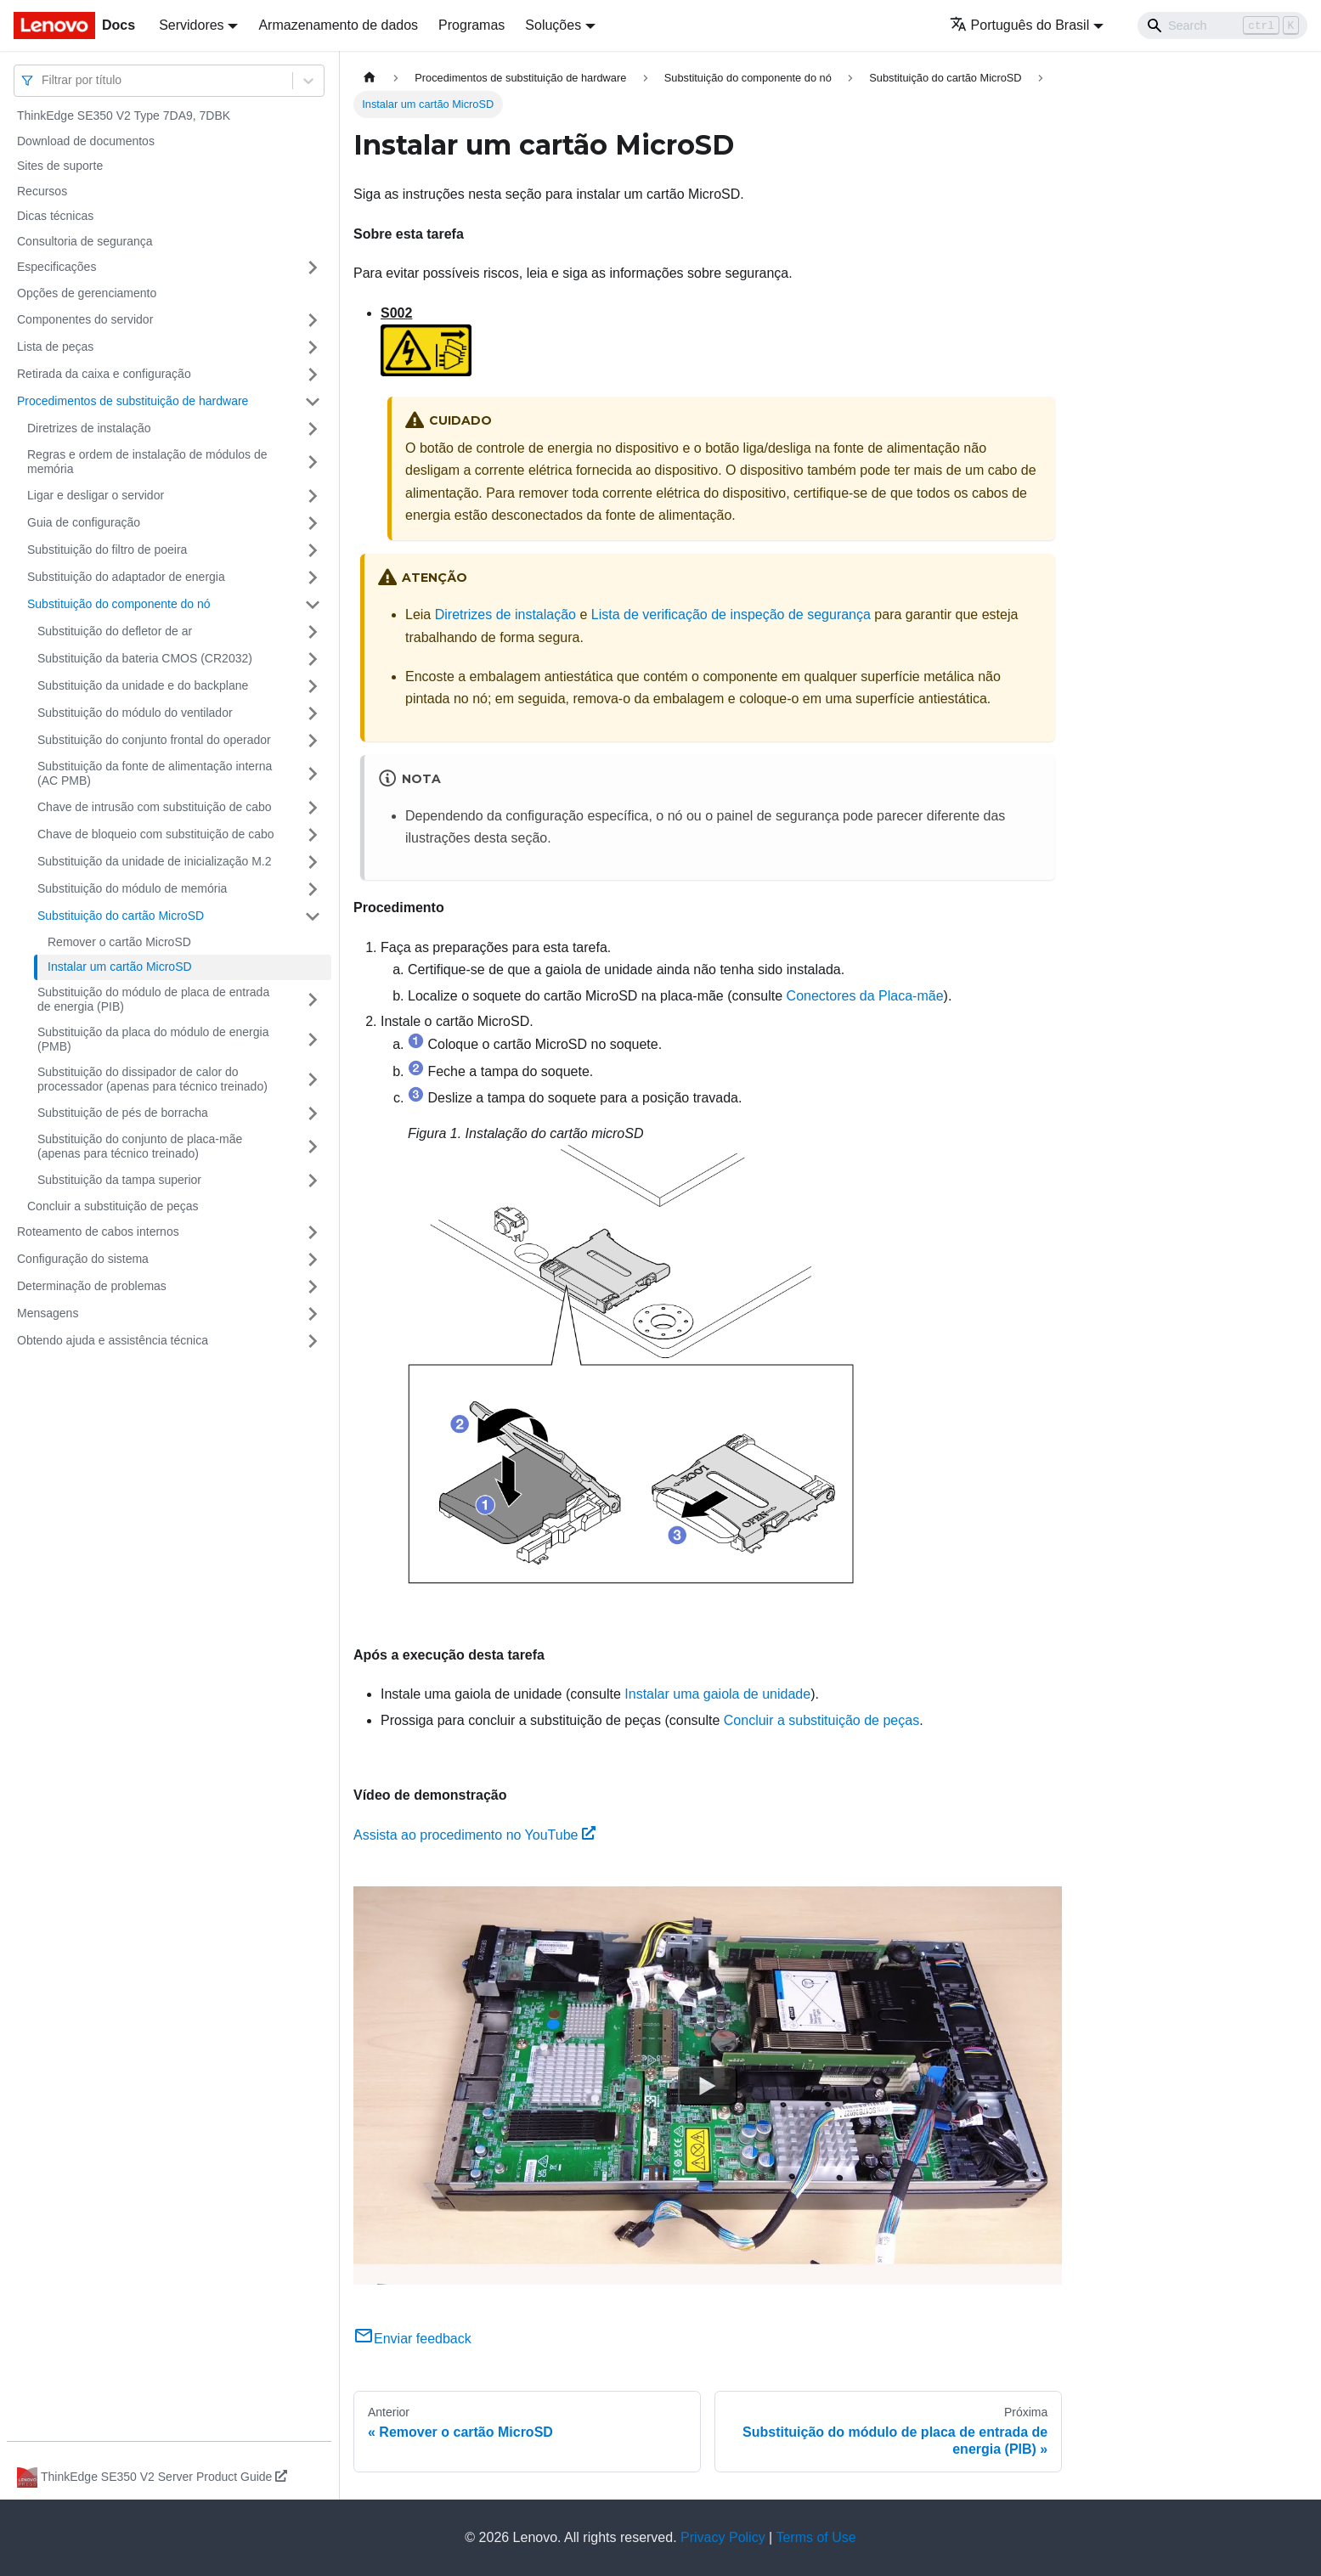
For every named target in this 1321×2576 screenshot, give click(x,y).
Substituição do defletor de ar (114, 631)
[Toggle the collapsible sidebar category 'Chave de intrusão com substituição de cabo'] (312, 807)
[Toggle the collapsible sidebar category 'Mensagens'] (312, 1313)
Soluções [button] (553, 25)
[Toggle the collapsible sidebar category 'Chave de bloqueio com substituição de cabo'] (312, 834)
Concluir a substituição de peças (113, 1206)
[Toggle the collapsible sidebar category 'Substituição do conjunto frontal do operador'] (312, 740)
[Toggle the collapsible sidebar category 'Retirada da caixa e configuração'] (312, 374)
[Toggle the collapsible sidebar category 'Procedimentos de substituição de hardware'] (312, 401)
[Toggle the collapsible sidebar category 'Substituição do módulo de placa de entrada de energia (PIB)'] (312, 1000)
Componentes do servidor (85, 319)
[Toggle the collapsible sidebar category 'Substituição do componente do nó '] (312, 604)
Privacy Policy (722, 2537)
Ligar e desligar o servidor (95, 495)
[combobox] (43, 80)
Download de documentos (86, 141)
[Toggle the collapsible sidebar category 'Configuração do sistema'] (312, 1259)
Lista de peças (55, 346)
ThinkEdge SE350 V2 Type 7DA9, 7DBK (123, 115)
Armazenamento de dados (338, 25)
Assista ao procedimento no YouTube (474, 1835)
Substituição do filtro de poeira (107, 549)
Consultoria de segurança (85, 241)
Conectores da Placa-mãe (865, 996)
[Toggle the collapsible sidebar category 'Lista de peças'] (312, 347)
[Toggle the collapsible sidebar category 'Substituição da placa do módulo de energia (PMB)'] (312, 1040)
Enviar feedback (412, 2338)
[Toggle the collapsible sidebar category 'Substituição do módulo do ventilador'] (312, 713)
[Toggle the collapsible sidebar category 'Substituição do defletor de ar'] (312, 631)
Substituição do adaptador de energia (126, 576)
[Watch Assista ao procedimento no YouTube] (707, 2085)
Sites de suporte (60, 165)
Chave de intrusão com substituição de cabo (154, 807)
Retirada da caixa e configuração (104, 373)
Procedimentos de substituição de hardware (132, 401)
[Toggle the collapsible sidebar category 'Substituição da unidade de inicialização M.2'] (312, 862)
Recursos (42, 191)
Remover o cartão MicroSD (119, 942)
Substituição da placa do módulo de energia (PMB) (152, 1039)
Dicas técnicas (55, 216)
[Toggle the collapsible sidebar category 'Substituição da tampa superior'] (312, 1180)
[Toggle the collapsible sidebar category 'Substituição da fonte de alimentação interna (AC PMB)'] (312, 774)
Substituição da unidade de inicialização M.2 (154, 861)
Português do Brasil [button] (1020, 25)
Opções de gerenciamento (86, 293)
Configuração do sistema (83, 1258)
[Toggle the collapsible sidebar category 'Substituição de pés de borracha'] (312, 1113)
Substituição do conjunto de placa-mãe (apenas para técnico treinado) (139, 1146)
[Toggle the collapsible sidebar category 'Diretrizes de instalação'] (312, 428)
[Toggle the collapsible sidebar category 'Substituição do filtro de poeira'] (312, 550)
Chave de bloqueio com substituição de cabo (155, 834)
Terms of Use (815, 2537)
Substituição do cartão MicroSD (120, 915)
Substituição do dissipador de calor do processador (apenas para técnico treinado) (152, 1079)
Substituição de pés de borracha (122, 1112)
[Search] (1222, 25)
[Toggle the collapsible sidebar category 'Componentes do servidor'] (312, 320)
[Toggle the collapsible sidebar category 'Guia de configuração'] (312, 523)
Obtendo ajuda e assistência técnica (112, 1340)
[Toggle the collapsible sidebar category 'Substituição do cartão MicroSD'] (312, 916)
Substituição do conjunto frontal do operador (154, 740)
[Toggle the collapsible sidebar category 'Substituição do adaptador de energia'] (312, 577)
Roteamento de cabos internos (98, 1231)
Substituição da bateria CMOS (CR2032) (144, 658)
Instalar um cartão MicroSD (120, 966)
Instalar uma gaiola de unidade (717, 1694)
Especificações (56, 266)
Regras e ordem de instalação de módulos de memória (147, 462)
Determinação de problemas (92, 1286)
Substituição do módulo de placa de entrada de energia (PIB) (153, 999)
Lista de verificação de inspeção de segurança (731, 614)
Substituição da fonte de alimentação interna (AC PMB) (154, 773)
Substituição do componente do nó (119, 604)
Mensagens (47, 1313)
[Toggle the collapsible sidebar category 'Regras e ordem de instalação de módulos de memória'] (312, 462)
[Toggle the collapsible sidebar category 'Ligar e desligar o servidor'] (312, 496)
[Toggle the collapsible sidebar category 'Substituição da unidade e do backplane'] (312, 686)
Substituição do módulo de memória (132, 888)
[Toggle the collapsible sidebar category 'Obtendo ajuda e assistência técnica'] (312, 1341)
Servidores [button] (191, 25)
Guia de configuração (83, 522)
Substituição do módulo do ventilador (135, 712)
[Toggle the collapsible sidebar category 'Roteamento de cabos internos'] (312, 1232)
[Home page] (369, 78)
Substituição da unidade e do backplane (142, 685)
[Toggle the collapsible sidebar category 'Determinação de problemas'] (312, 1286)
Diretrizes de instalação (89, 428)
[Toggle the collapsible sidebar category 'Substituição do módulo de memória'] (312, 889)
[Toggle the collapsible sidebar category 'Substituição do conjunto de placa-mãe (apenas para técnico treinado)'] (312, 1147)
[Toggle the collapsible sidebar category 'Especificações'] (312, 267)
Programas (471, 25)
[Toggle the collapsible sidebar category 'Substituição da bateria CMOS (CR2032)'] (312, 659)
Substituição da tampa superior (119, 1180)
